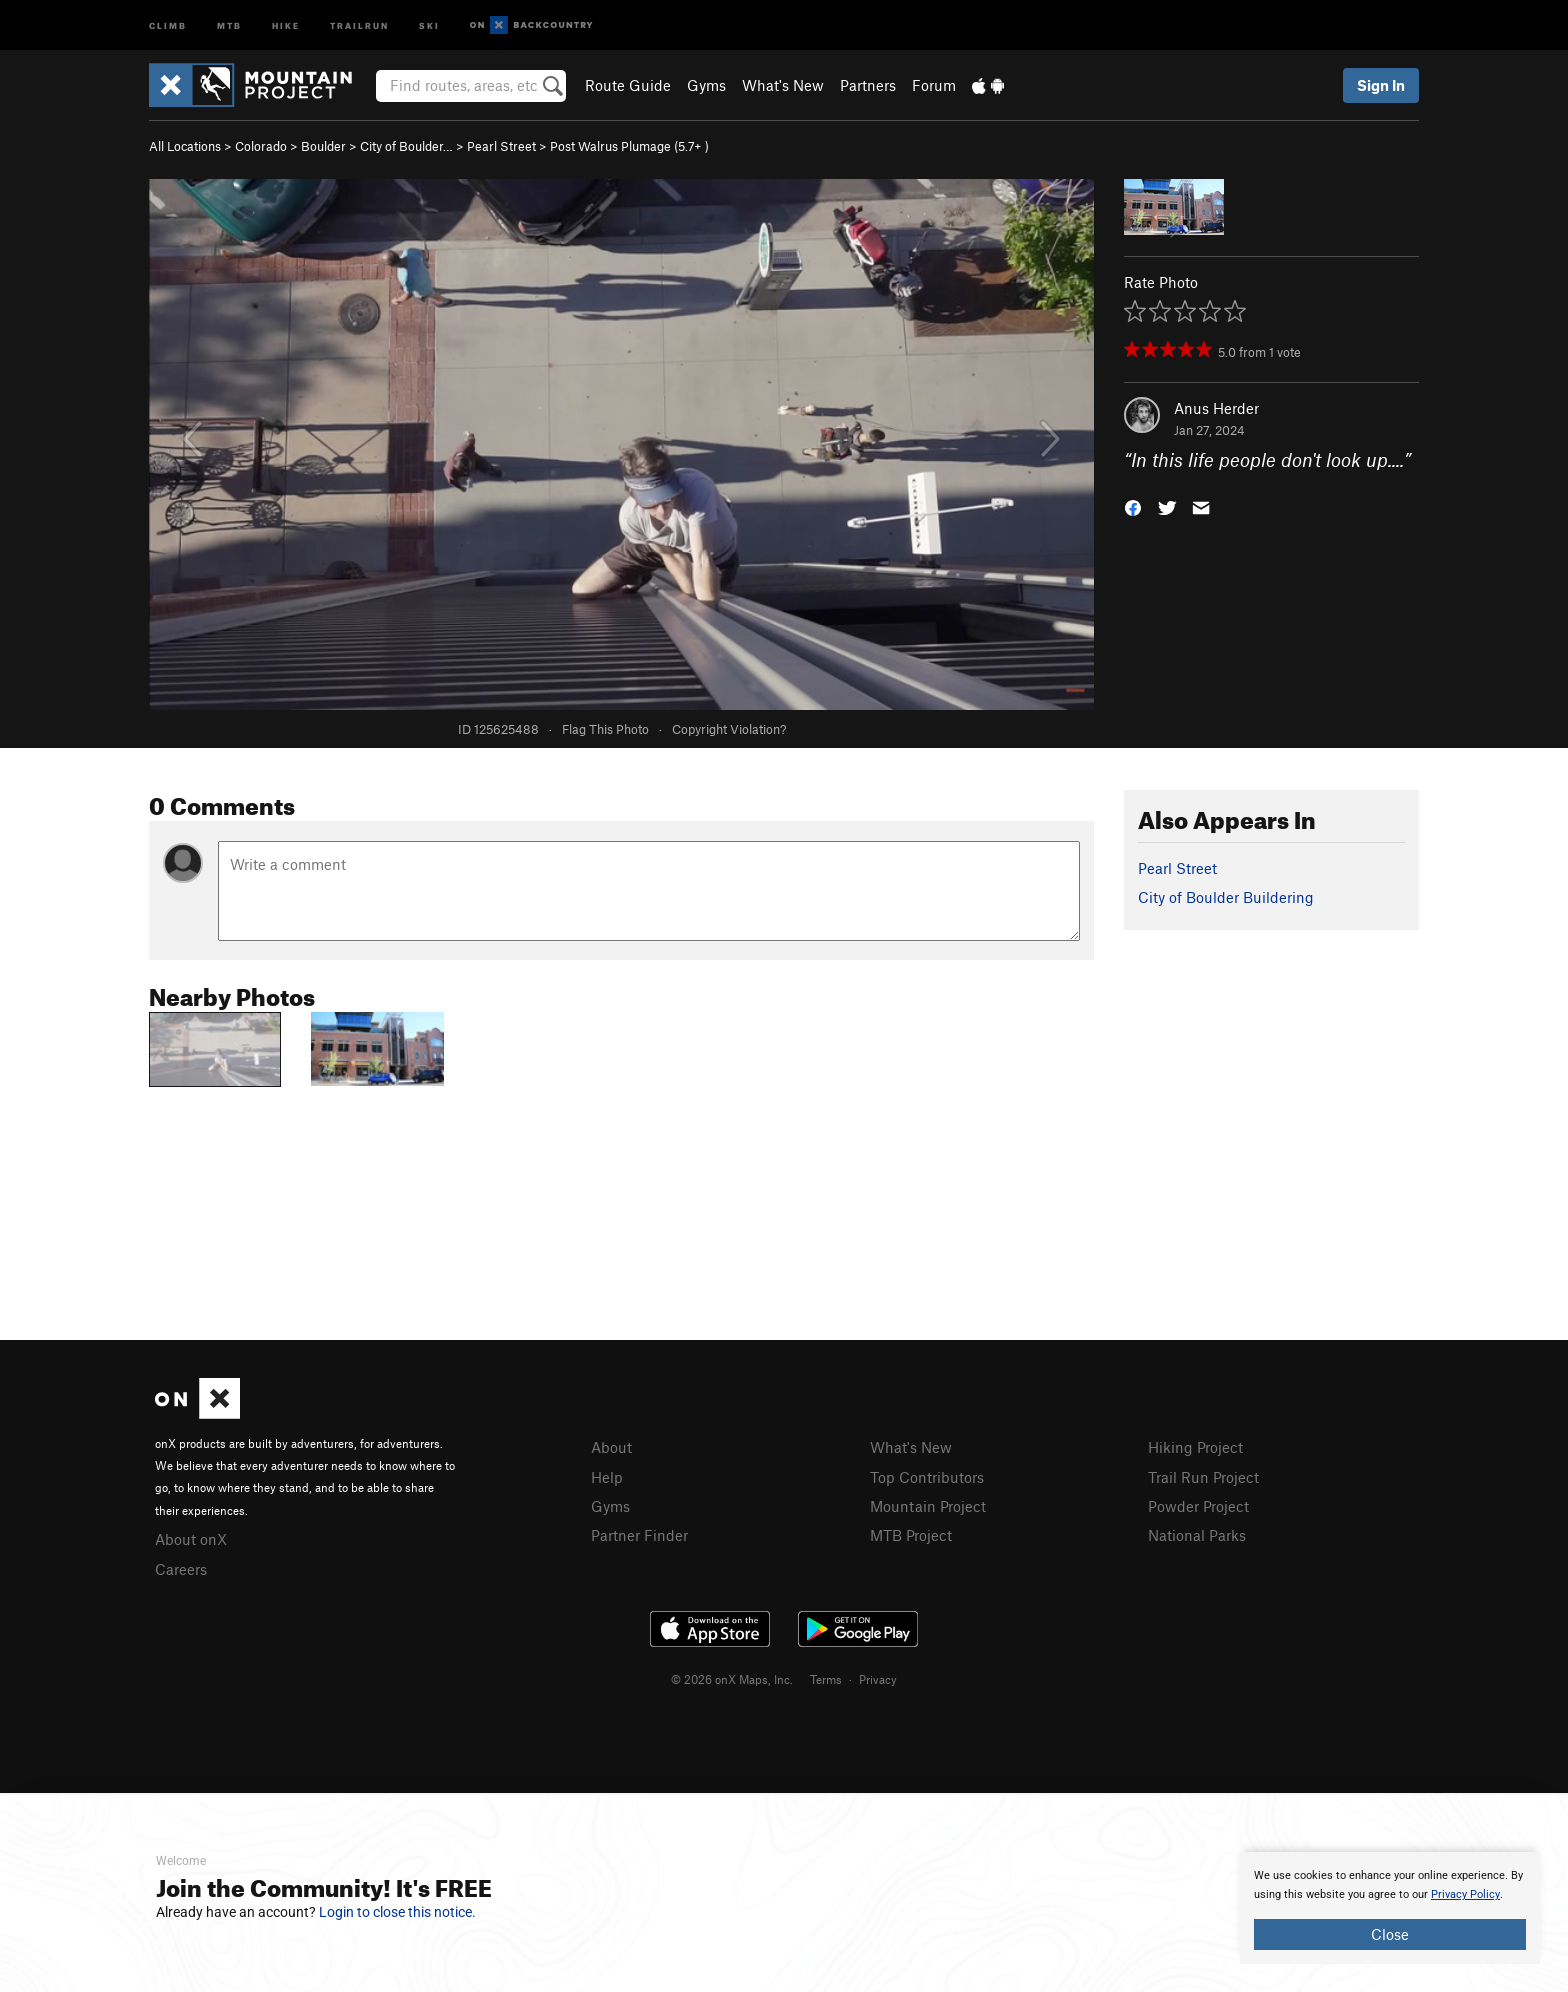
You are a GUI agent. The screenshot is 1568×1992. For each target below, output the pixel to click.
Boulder (323, 146)
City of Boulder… (406, 146)
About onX (191, 1539)
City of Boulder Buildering (1226, 897)
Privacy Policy (1465, 1894)
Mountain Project (928, 1506)
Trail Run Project (1203, 1477)
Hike (286, 24)
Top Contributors (927, 1477)
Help (607, 1477)
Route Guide (628, 85)
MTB (229, 24)
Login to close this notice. (397, 1912)
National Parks (1197, 1535)
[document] (1390, 1908)
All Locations (185, 146)
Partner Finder (639, 1535)
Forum (934, 85)
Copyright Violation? (729, 729)
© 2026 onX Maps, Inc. (732, 1679)
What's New (783, 85)
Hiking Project (1195, 1447)
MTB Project (911, 1535)
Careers (181, 1569)
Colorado (261, 146)
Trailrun (359, 24)
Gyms (706, 85)
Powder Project (1198, 1506)
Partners (868, 85)
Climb (168, 24)
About (611, 1447)
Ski (429, 24)
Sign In (1381, 85)
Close (1390, 1934)
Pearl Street (501, 146)
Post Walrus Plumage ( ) (629, 146)
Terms (826, 1679)
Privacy (878, 1679)
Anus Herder (1216, 408)
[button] (1133, 506)
